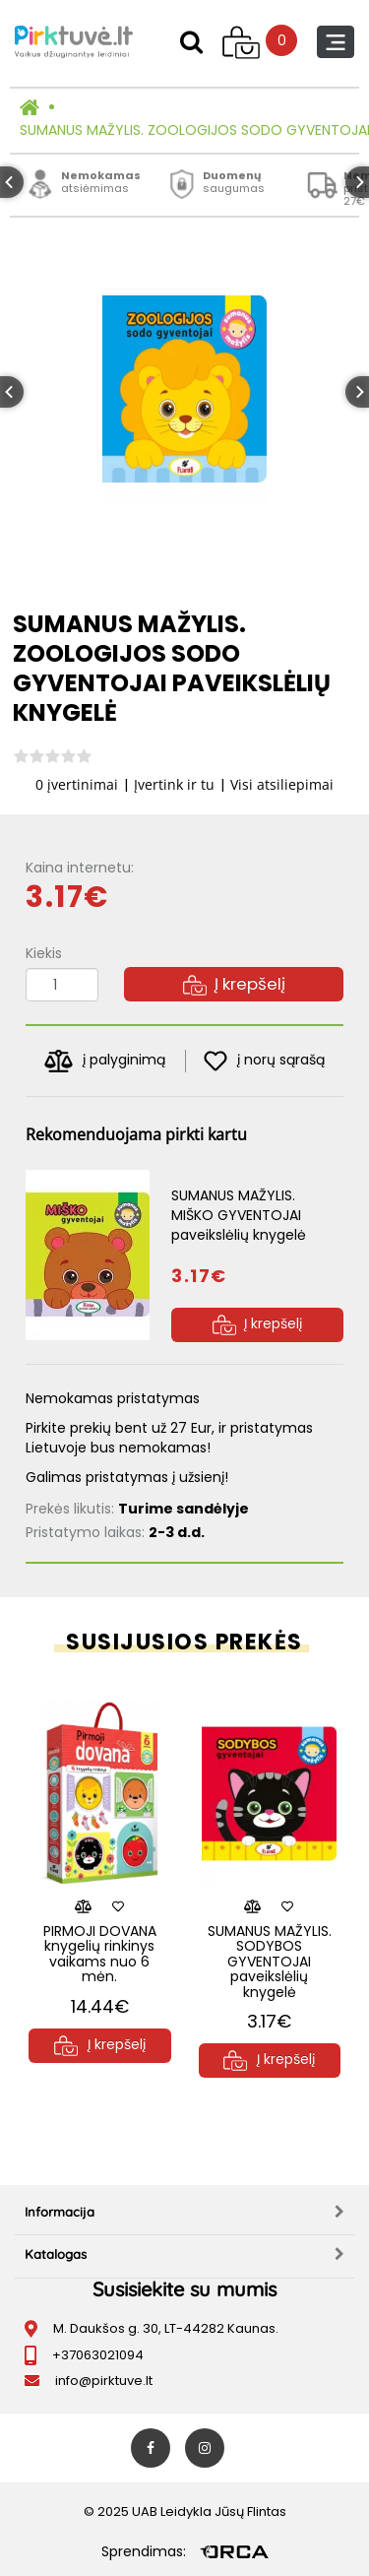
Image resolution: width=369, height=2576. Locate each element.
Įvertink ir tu (174, 784)
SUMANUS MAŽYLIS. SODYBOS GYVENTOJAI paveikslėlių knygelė (270, 1961)
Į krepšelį (234, 984)
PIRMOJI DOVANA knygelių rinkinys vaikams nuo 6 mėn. (99, 1953)
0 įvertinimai (76, 784)
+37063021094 (98, 2355)
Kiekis (44, 953)
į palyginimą (104, 1061)
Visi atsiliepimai (282, 784)
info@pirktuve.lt (104, 2380)
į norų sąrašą (264, 1061)
